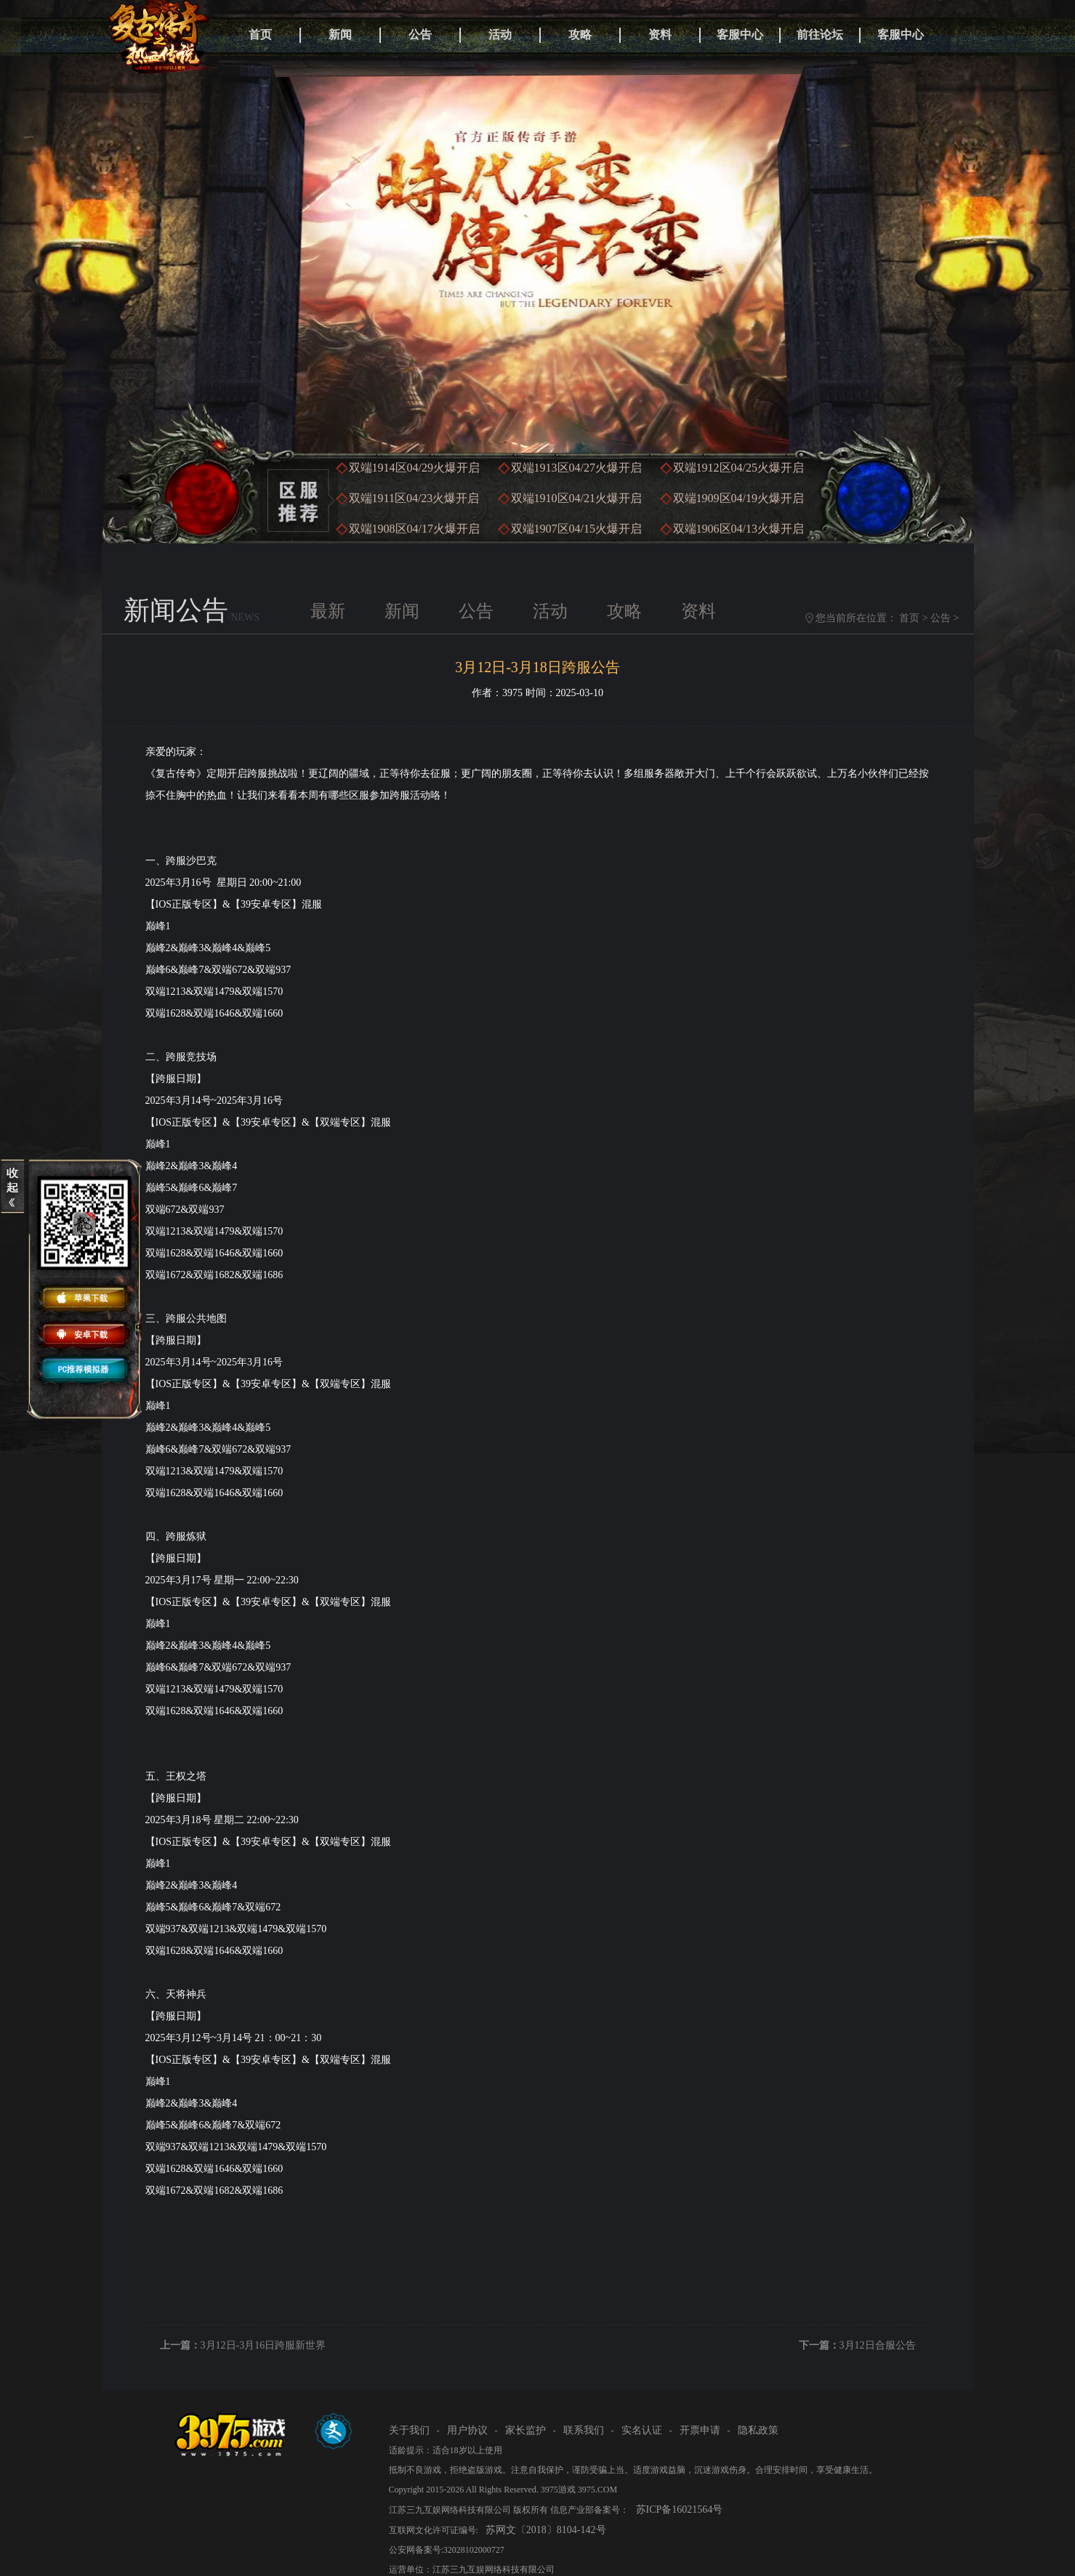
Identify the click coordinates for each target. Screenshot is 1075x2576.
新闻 (340, 34)
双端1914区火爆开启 (414, 467)
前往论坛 (820, 34)
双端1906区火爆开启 (738, 528)
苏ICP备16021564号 (679, 2509)
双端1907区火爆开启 (576, 528)
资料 (660, 34)
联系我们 (583, 2430)
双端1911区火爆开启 (414, 498)
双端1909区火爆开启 (738, 498)
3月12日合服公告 (878, 2345)
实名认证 (641, 2430)
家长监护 (525, 2430)
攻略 (580, 34)
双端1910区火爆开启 (576, 498)
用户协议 (467, 2430)
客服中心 (740, 34)
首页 (260, 34)
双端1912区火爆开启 (738, 467)
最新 (327, 611)
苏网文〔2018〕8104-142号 (546, 2529)
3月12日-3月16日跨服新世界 (263, 2345)
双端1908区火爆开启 (414, 528)
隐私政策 (758, 2430)
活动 (500, 34)
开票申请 (700, 2430)
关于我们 (409, 2430)
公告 (420, 34)
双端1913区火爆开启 (576, 467)
